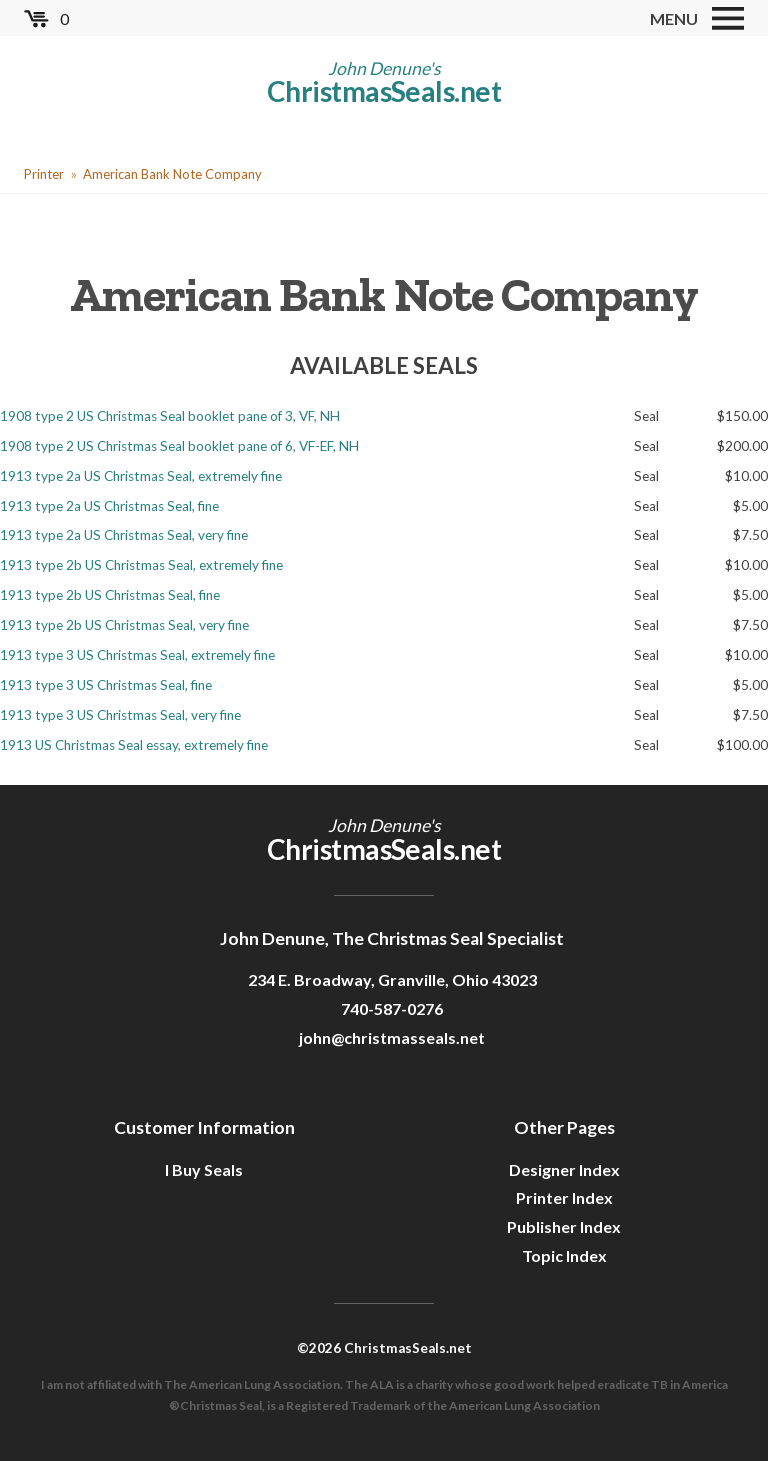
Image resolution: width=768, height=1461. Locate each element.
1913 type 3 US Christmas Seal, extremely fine (137, 655)
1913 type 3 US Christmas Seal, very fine (120, 715)
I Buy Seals (204, 1169)
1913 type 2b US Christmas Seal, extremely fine (141, 565)
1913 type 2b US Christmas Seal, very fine (124, 625)
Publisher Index (564, 1226)
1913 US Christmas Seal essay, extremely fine (134, 745)
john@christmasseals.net (392, 1037)
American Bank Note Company (172, 174)
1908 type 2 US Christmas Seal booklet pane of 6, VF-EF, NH (179, 446)
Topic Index (564, 1255)
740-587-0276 (392, 1008)
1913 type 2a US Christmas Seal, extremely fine (141, 476)
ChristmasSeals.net (384, 91)
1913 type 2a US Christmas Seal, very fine (124, 535)
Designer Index (564, 1169)
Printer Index (564, 1197)
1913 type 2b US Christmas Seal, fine (110, 595)
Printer (44, 174)
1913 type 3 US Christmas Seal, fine (106, 685)
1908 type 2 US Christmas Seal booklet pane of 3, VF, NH (170, 416)
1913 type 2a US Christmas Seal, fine (109, 506)
